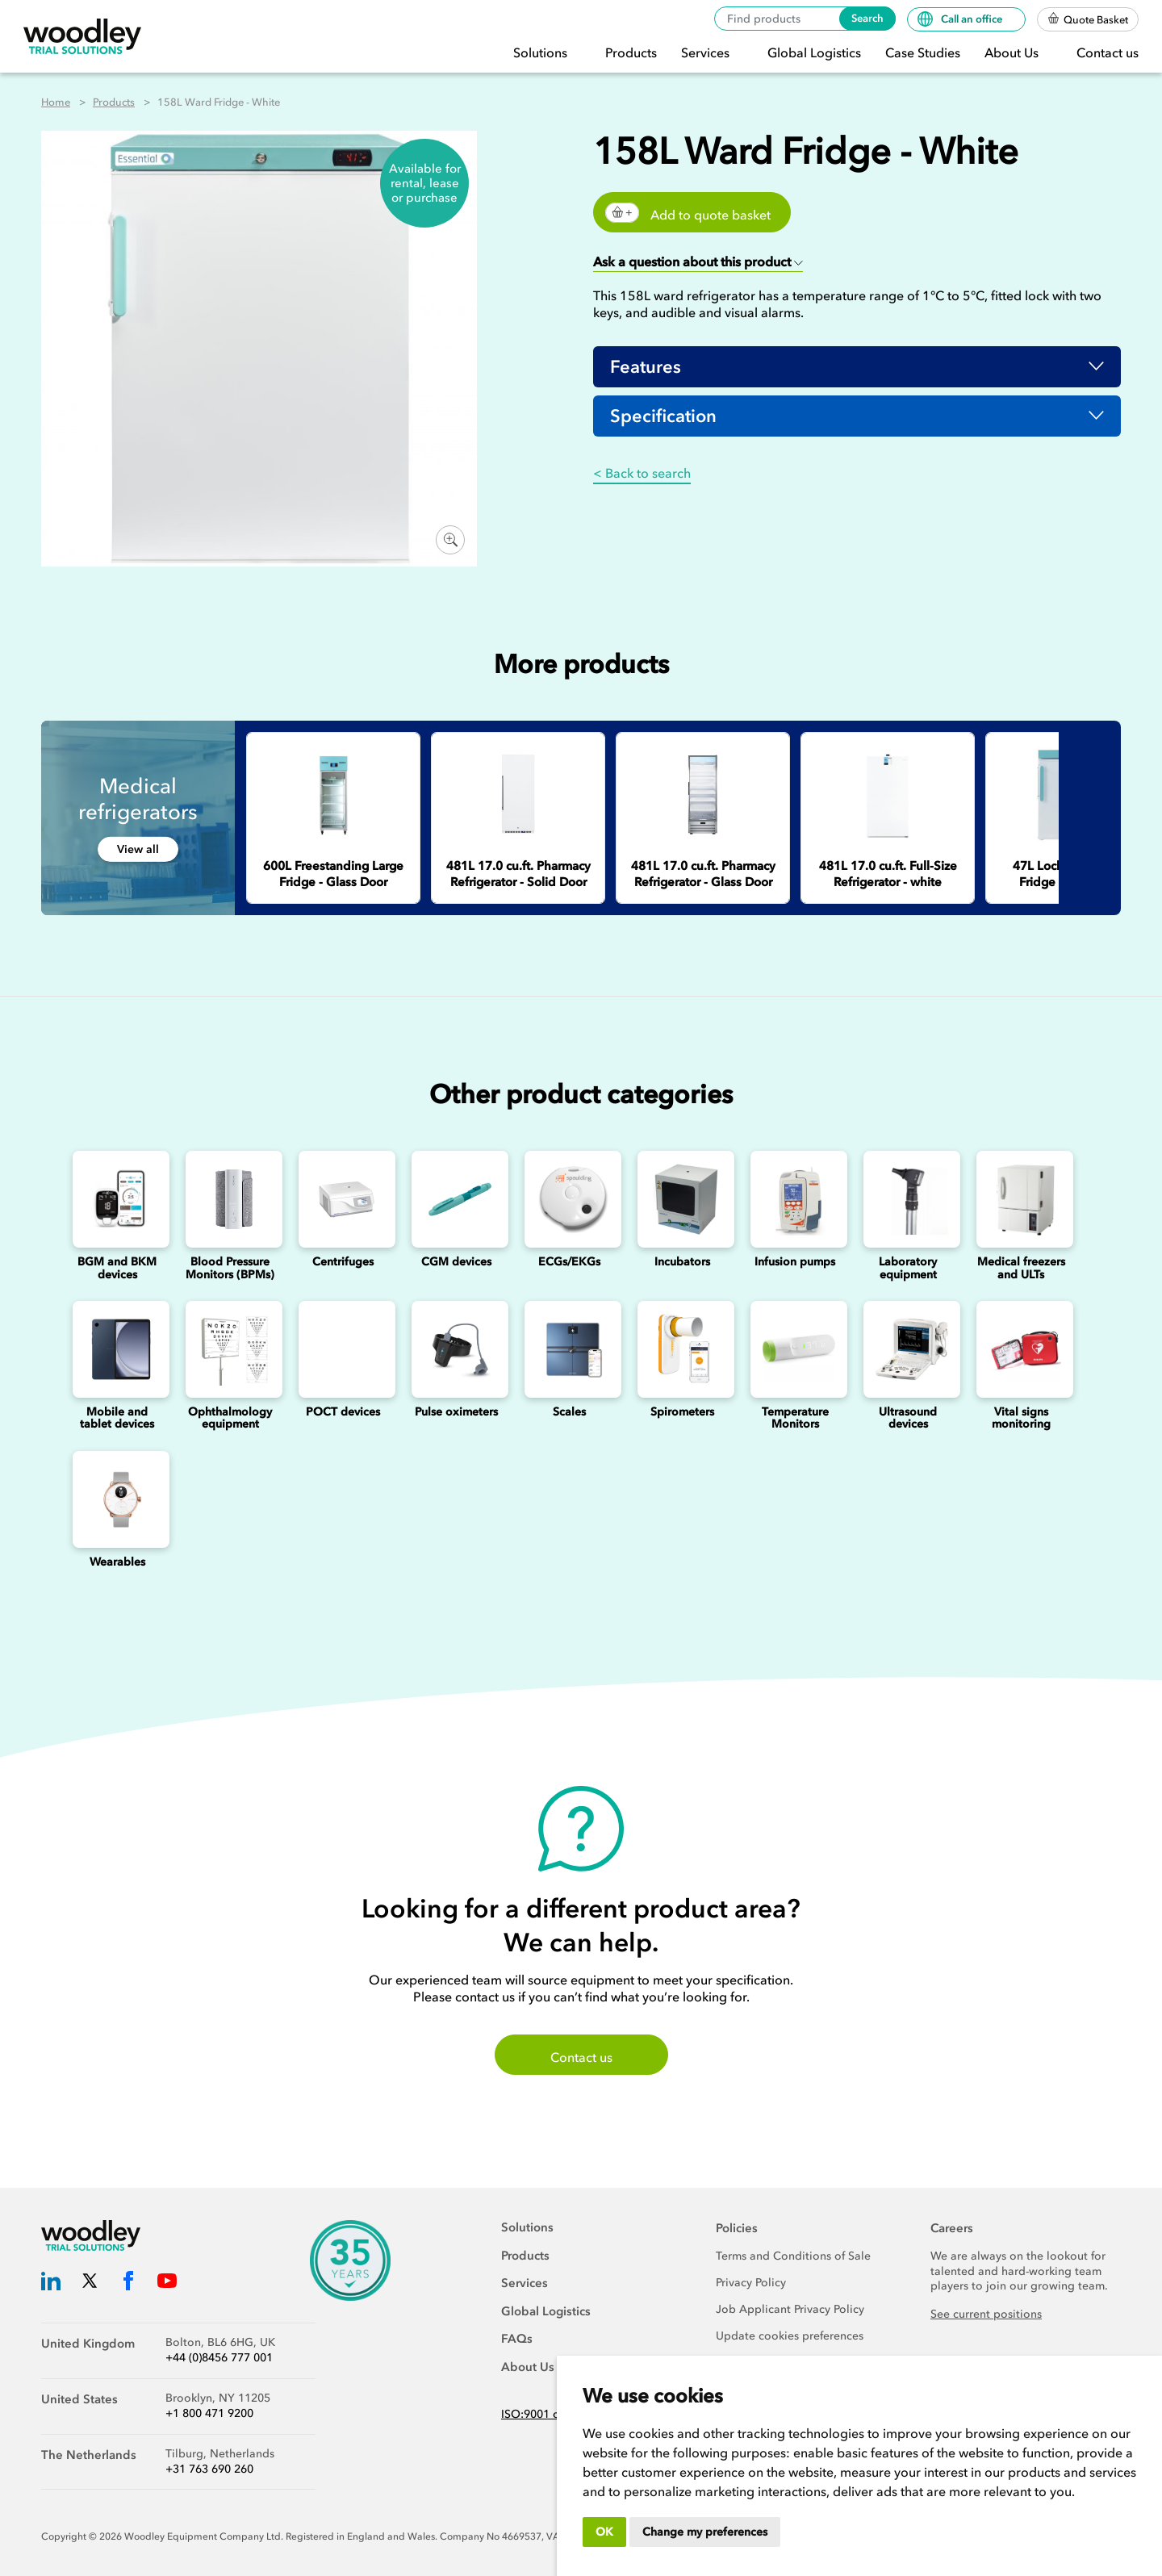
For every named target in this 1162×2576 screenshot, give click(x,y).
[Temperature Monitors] (794, 1349)
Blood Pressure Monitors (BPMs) (230, 1268)
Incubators (682, 1262)
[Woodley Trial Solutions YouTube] (167, 2283)
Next (1103, 746)
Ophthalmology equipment (230, 1418)
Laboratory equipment (908, 1268)
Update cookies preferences (789, 2336)
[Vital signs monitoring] (1020, 1349)
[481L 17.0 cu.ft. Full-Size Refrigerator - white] (887, 795)
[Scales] (569, 1349)
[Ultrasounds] (907, 1349)
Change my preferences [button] (704, 2532)
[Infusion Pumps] (794, 1199)
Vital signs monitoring (1021, 1418)
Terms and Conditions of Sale (793, 2256)
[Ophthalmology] (230, 1349)
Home (55, 102)
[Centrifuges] (343, 1199)
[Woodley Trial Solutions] (82, 36)
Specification (663, 416)
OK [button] (604, 2532)
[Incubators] (681, 1199)
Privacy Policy (751, 2283)
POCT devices (343, 1412)
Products (631, 52)
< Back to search (642, 473)
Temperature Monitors (795, 1418)
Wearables (117, 1562)
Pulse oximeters (456, 1412)
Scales (569, 1412)
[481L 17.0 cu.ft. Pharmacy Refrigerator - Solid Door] (518, 795)
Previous (1070, 746)
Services (707, 52)
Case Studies (922, 52)
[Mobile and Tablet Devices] (117, 1349)
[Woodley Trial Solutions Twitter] (89, 2283)
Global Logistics (814, 52)
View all (138, 849)
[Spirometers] (681, 1349)
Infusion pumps (794, 1262)
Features (645, 367)
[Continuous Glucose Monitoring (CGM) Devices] (456, 1199)
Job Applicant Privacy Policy (790, 2309)
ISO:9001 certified (548, 2414)
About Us (1013, 52)
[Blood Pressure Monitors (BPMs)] (230, 1199)
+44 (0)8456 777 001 (219, 2358)
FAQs (517, 2338)
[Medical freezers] (1020, 1199)
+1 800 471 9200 (209, 2413)
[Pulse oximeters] (456, 1349)
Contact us (1107, 52)
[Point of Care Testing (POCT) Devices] (343, 1349)
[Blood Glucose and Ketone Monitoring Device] (117, 1199)
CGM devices (456, 1262)
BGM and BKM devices (117, 1268)
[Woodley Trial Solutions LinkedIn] (51, 2283)
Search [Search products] (867, 18)
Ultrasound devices (908, 1418)
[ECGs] (569, 1199)
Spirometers (682, 1412)
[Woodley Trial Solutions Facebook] (128, 2283)
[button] (698, 262)
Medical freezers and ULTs (1021, 1268)
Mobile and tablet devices (117, 1418)
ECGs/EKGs (569, 1262)
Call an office (961, 19)
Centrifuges (343, 1262)
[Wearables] (117, 1499)
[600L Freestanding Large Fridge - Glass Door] (333, 795)
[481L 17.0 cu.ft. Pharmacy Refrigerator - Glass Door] (703, 795)
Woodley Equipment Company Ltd (202, 2536)
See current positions (986, 2314)
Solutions (542, 52)
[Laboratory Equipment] (907, 1199)
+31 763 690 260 (209, 2469)
